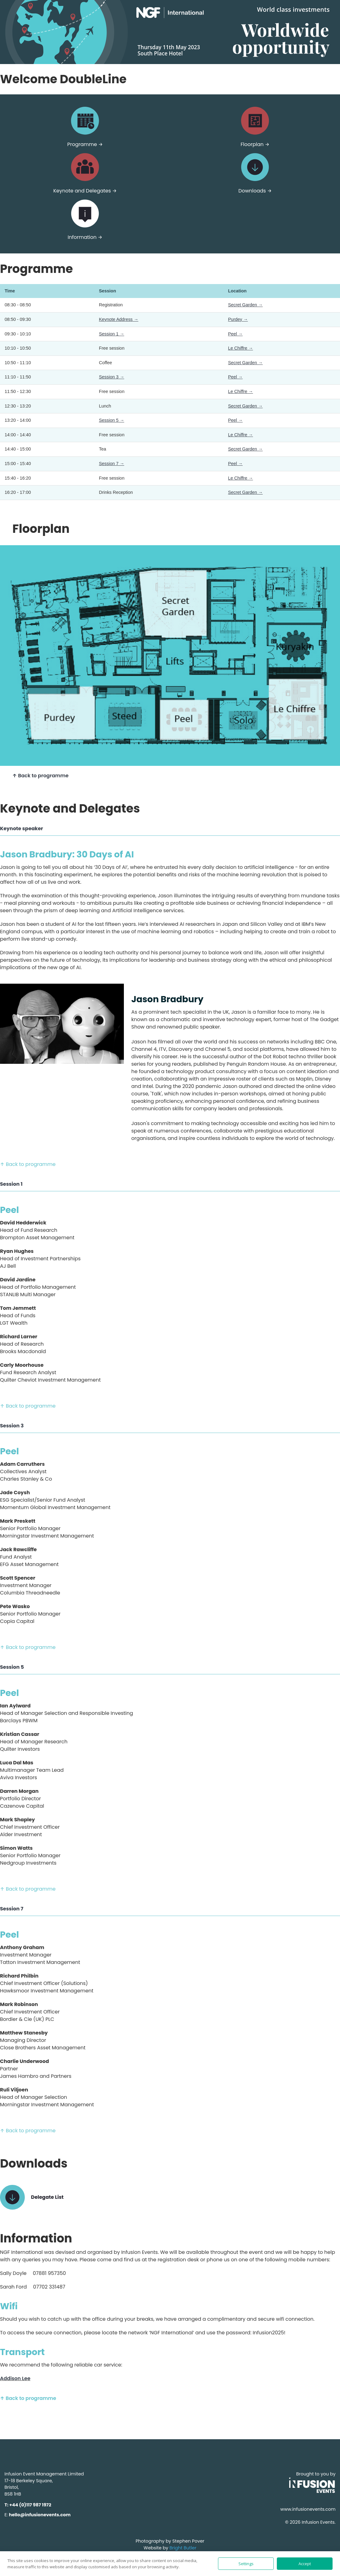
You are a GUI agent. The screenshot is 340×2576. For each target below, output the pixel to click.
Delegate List (47, 2197)
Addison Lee (15, 2378)
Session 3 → (111, 376)
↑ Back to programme (40, 775)
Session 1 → (111, 333)
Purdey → (238, 319)
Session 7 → (111, 463)
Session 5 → (111, 420)
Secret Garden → (245, 304)
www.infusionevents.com (307, 2509)
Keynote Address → (118, 319)
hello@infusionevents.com (40, 2515)
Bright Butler (182, 2548)
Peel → (235, 333)
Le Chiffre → (240, 348)
